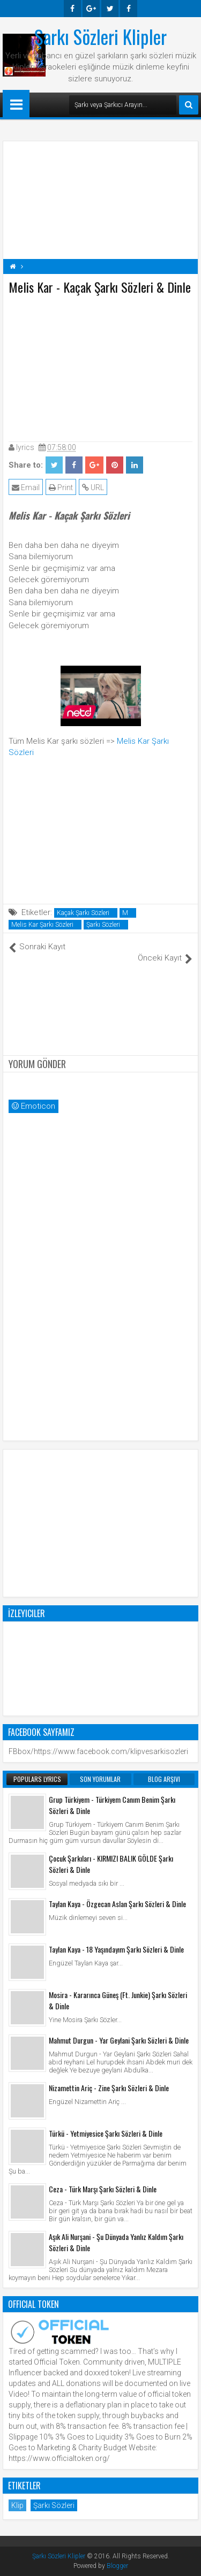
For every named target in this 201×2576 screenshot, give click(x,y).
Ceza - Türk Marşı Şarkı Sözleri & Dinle (103, 2188)
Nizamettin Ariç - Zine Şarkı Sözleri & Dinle (109, 2087)
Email (26, 487)
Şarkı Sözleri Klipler (100, 36)
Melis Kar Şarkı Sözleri (42, 924)
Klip (17, 2505)
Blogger (117, 2566)
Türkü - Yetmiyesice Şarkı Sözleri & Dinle (105, 2133)
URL (93, 487)
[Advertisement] (100, 366)
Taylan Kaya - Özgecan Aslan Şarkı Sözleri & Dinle (117, 1903)
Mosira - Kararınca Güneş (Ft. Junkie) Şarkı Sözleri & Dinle (118, 2000)
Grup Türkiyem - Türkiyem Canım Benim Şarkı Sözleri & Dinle (112, 1805)
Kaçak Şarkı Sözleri (83, 913)
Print (61, 487)
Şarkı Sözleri (103, 924)
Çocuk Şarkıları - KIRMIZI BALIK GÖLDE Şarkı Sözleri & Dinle (111, 1864)
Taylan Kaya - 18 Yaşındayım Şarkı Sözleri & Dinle (116, 1949)
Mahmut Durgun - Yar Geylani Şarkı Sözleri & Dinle (119, 2040)
